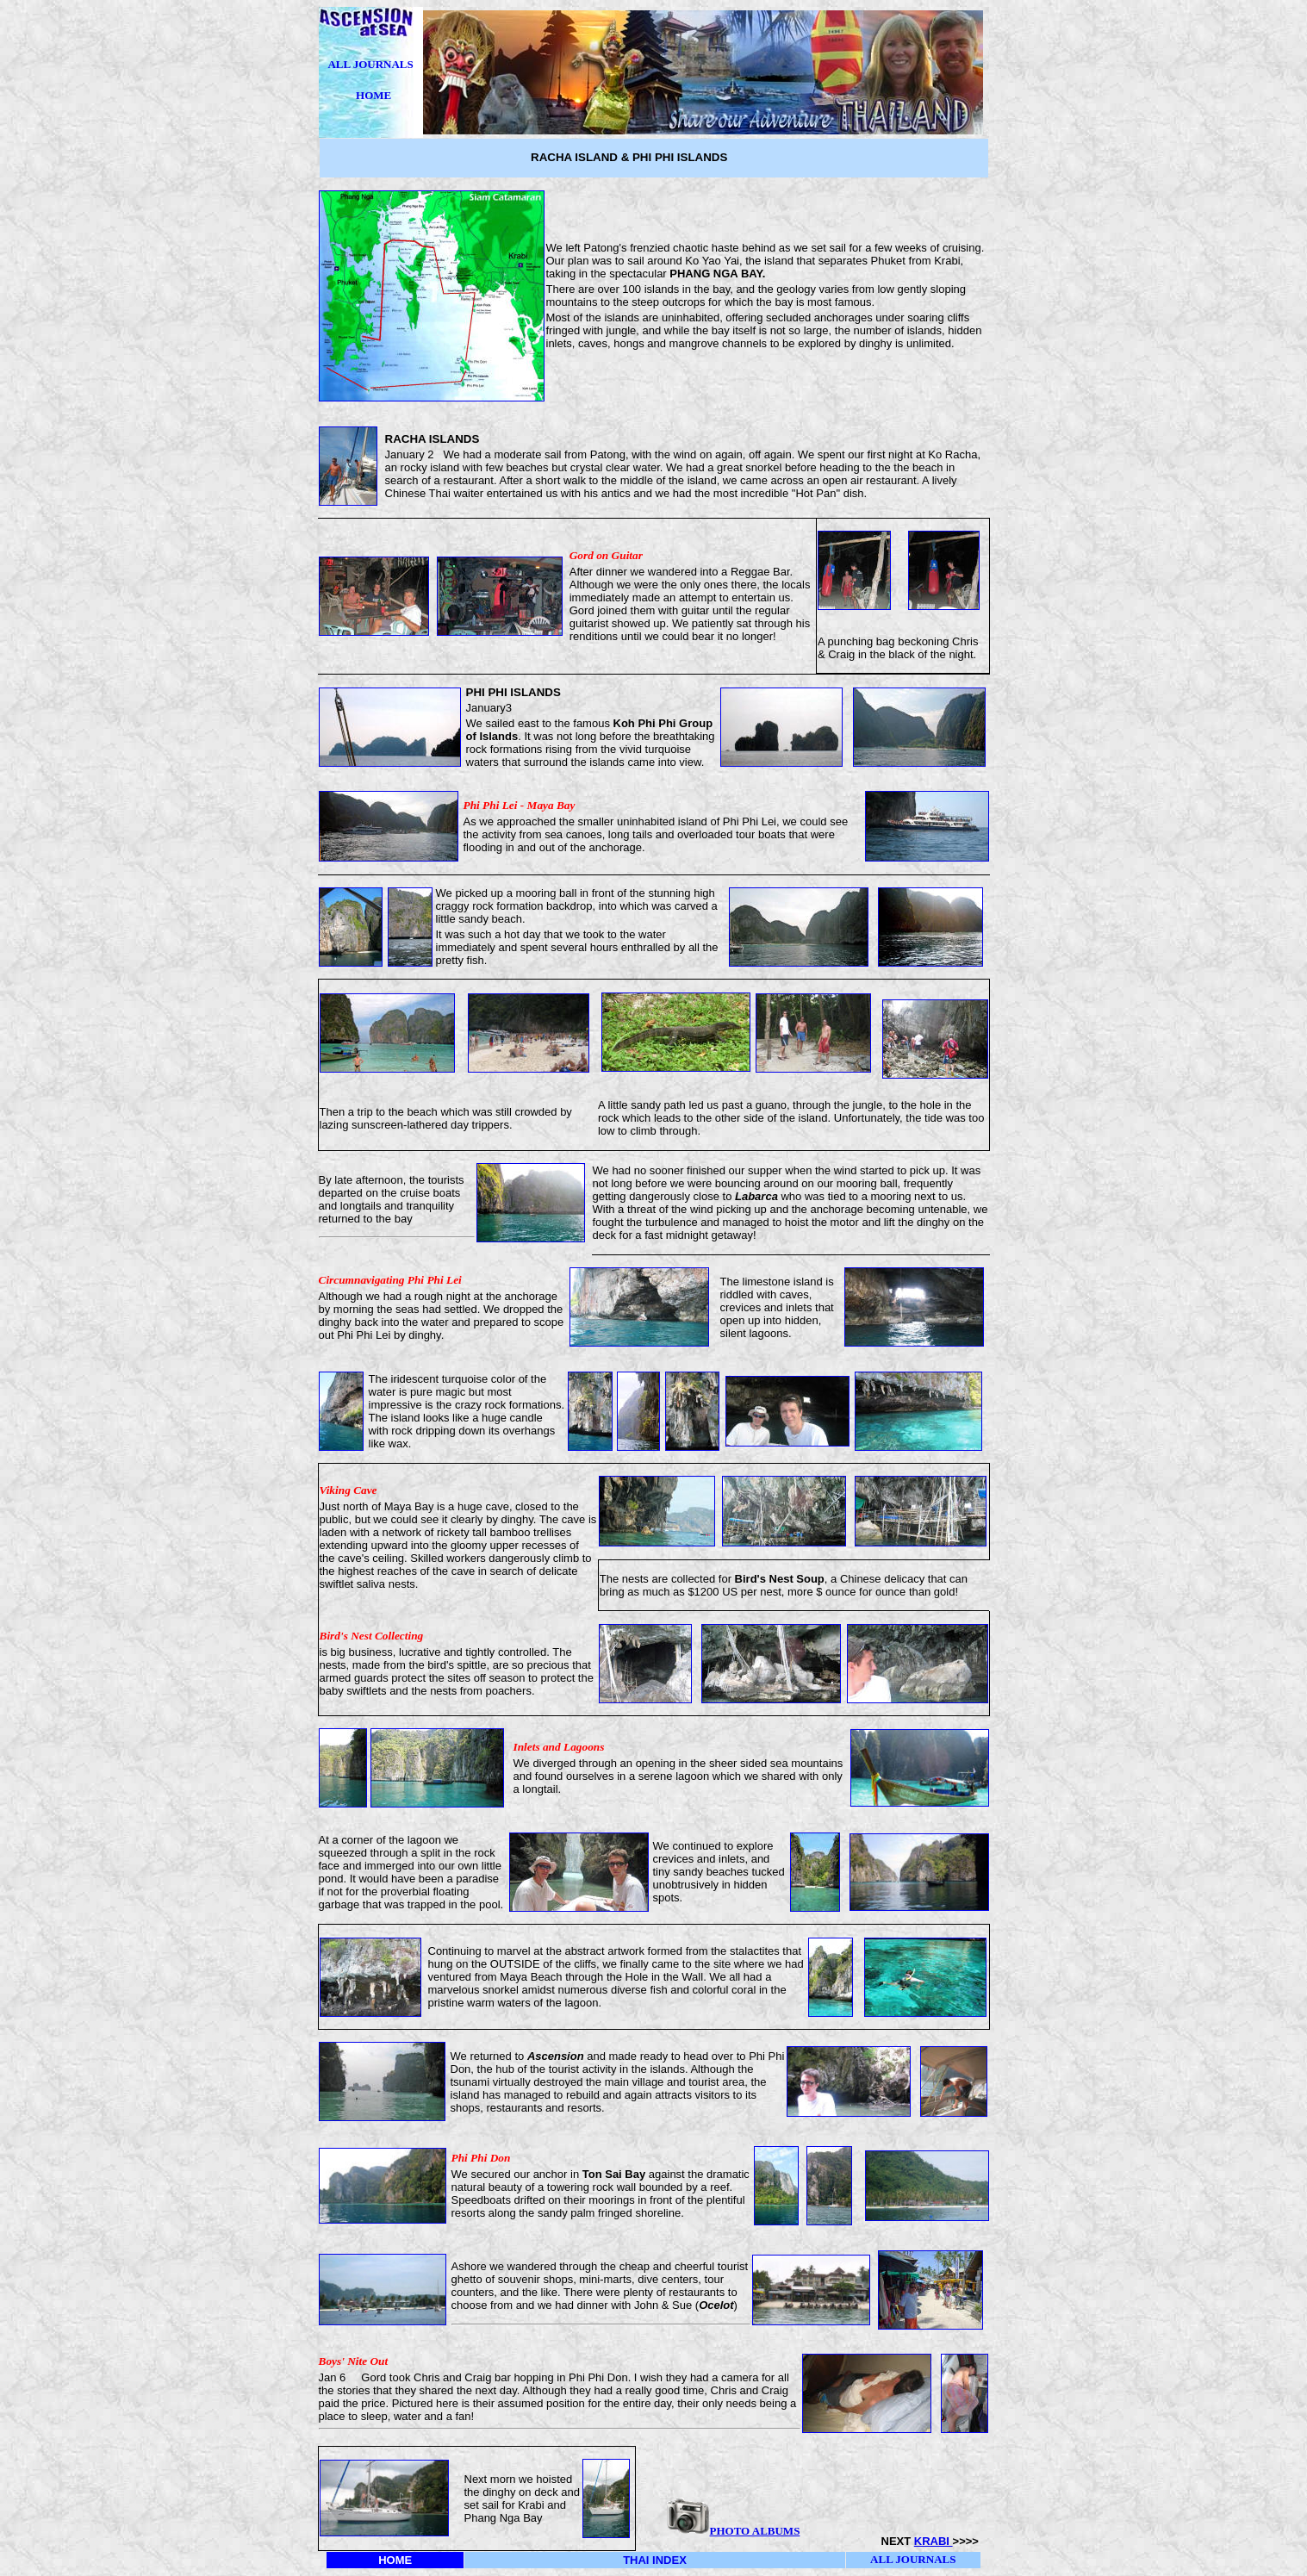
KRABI (933, 2541)
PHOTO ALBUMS (755, 2530)
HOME (373, 95)
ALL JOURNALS (370, 64)
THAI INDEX (655, 2560)
